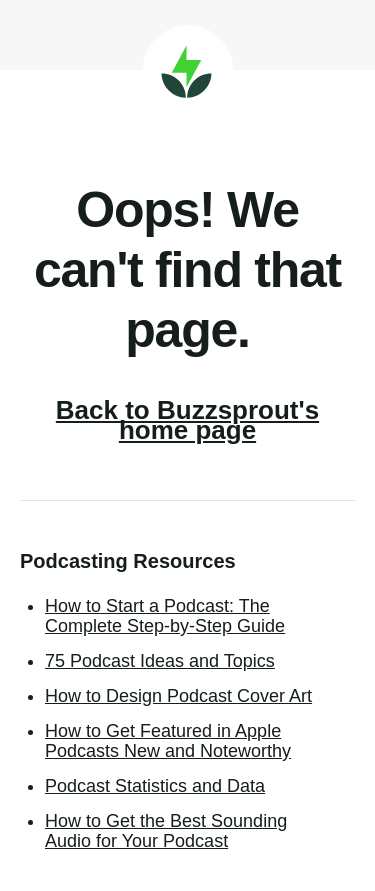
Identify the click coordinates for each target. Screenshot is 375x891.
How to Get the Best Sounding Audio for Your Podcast (166, 831)
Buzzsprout (188, 70)
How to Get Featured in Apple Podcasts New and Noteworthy (168, 741)
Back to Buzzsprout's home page (187, 420)
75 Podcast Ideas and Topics (160, 661)
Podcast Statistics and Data (155, 786)
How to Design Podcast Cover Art (178, 696)
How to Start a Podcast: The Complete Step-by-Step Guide (165, 616)
